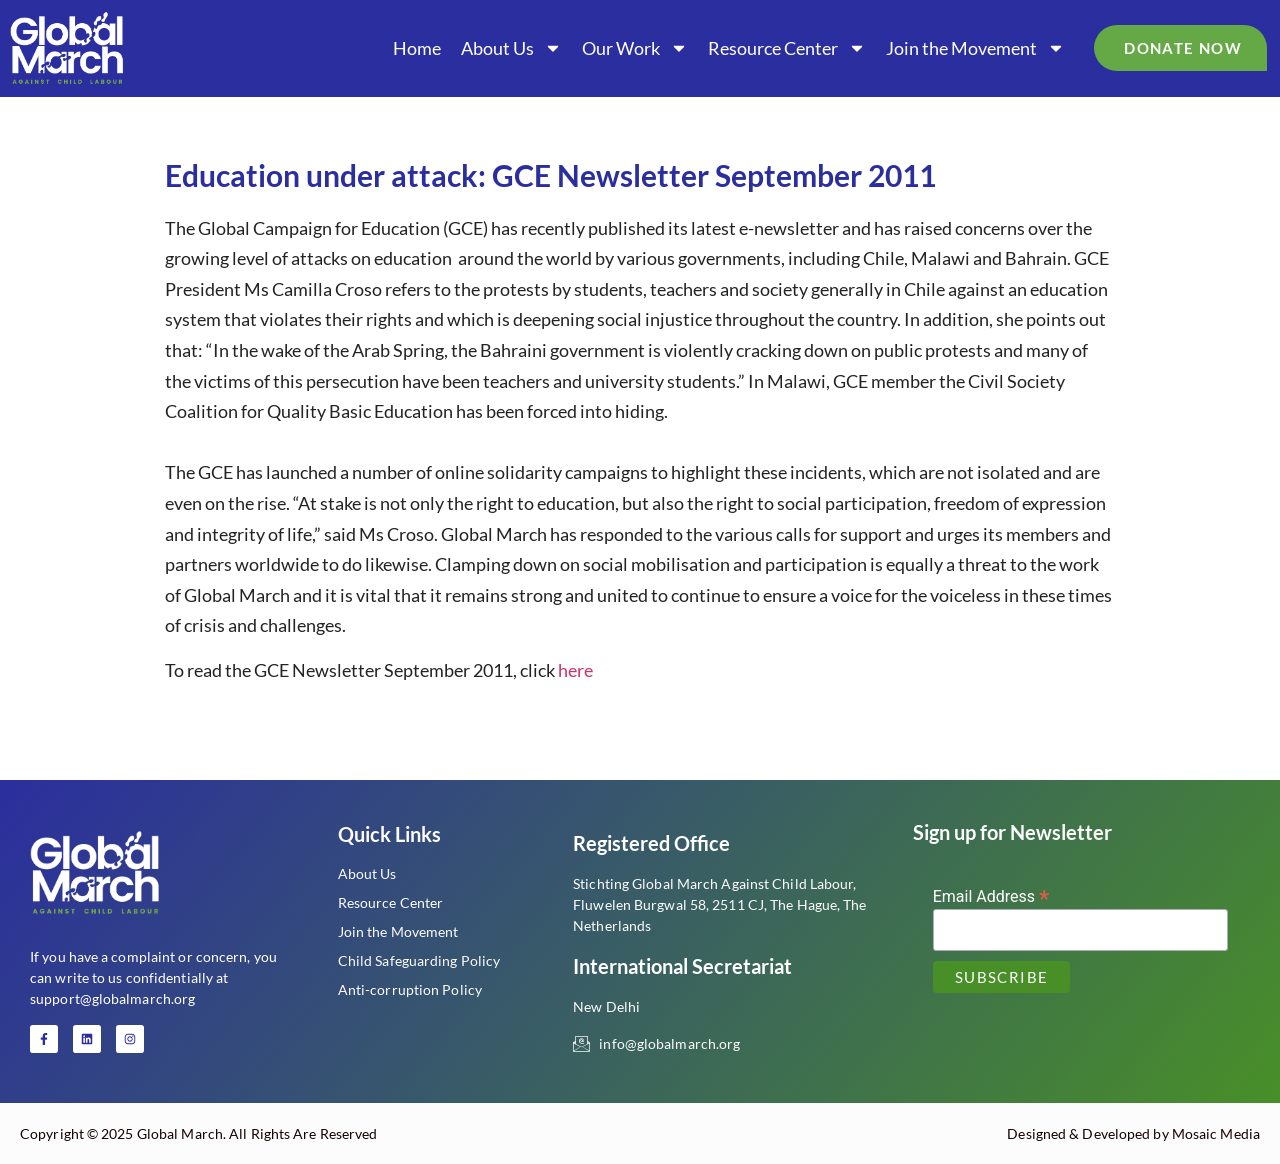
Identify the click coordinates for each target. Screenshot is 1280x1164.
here (575, 670)
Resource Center (787, 48)
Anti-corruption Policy (410, 989)
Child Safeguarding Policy (419, 960)
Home (417, 48)
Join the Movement (975, 48)
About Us (511, 48)
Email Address (991, 895)
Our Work (635, 48)
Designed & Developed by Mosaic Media (1133, 1133)
